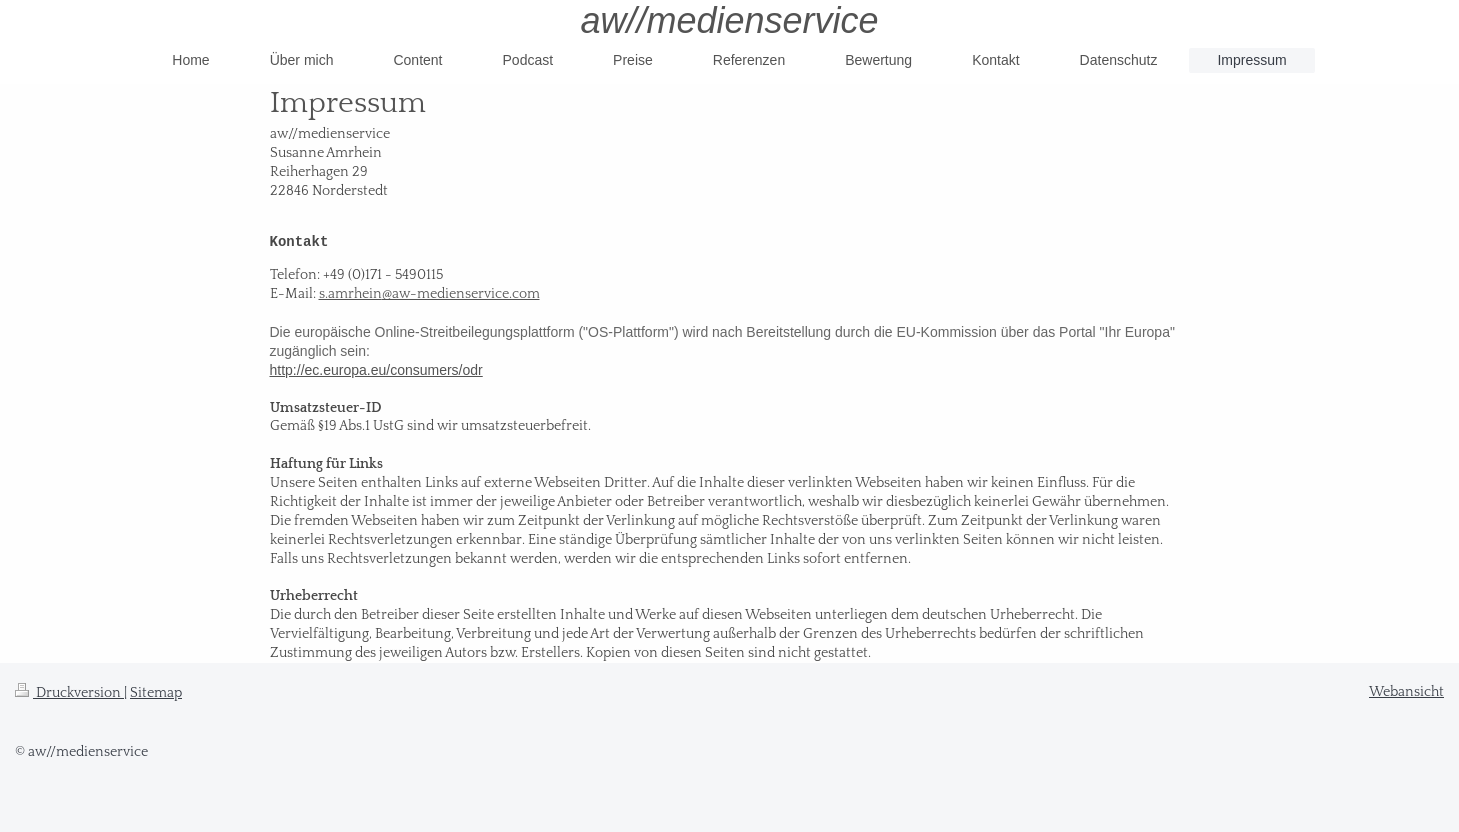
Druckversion (69, 693)
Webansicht (1406, 692)
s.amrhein (350, 294)
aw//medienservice (729, 20)
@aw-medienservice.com (461, 294)
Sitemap (156, 693)
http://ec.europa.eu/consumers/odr (376, 370)
